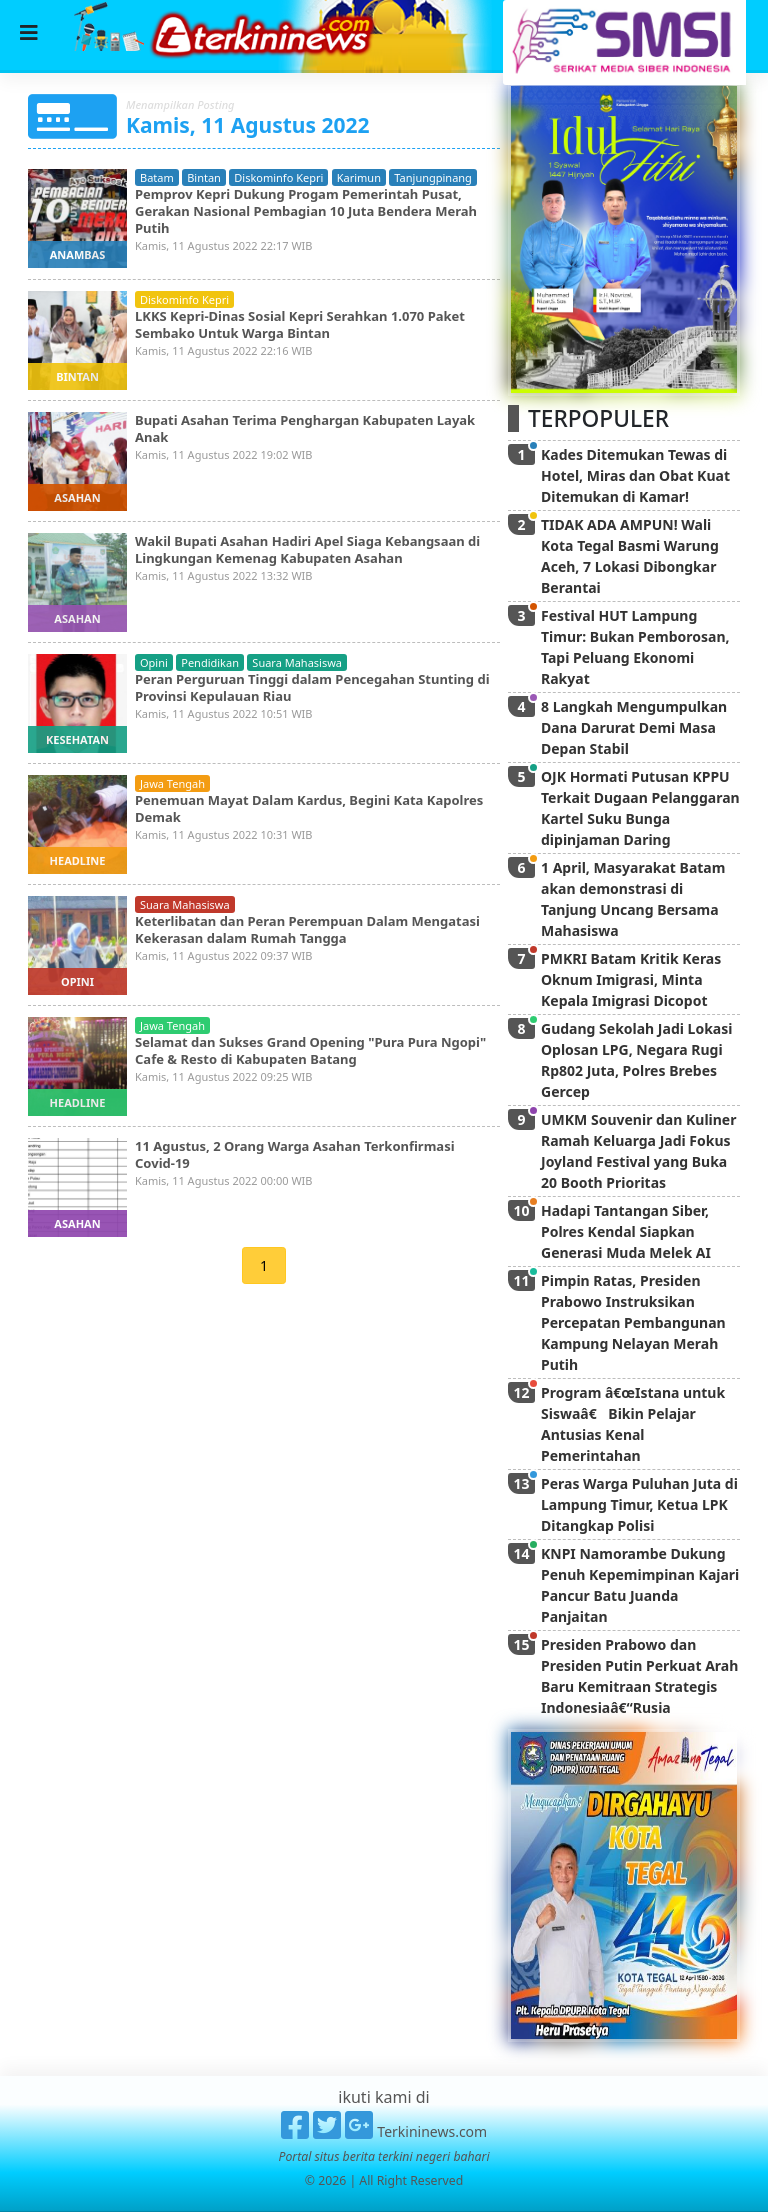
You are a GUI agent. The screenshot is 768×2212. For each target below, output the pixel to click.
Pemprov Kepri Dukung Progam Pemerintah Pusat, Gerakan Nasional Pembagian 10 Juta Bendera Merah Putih (306, 211)
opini (154, 662)
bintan (204, 177)
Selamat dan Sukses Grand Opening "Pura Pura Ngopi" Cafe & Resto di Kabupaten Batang (310, 1050)
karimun (359, 177)
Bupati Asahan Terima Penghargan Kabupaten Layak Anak (305, 428)
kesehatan (77, 739)
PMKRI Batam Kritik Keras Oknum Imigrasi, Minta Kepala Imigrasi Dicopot (631, 979)
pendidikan (210, 662)
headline (78, 860)
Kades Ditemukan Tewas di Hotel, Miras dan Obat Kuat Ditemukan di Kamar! (635, 475)
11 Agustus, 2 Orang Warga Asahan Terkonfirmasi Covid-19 (295, 1154)
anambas (78, 254)
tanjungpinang (433, 177)
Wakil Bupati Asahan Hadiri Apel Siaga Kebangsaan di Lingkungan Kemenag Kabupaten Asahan (307, 549)
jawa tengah (172, 783)
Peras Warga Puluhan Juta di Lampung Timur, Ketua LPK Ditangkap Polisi (639, 1504)
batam (157, 177)
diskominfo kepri (278, 177)
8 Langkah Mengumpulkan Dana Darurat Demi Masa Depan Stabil (634, 727)
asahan (77, 497)
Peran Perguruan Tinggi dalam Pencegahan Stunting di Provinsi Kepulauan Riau (312, 687)
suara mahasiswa (297, 662)
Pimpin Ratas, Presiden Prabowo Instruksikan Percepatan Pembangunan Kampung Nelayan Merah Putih (633, 1322)
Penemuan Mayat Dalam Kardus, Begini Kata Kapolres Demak (309, 808)
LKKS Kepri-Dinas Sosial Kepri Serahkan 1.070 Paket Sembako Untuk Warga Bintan (300, 324)
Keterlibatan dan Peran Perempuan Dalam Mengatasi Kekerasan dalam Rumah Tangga (307, 929)
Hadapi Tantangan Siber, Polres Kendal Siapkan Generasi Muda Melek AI (626, 1231)
